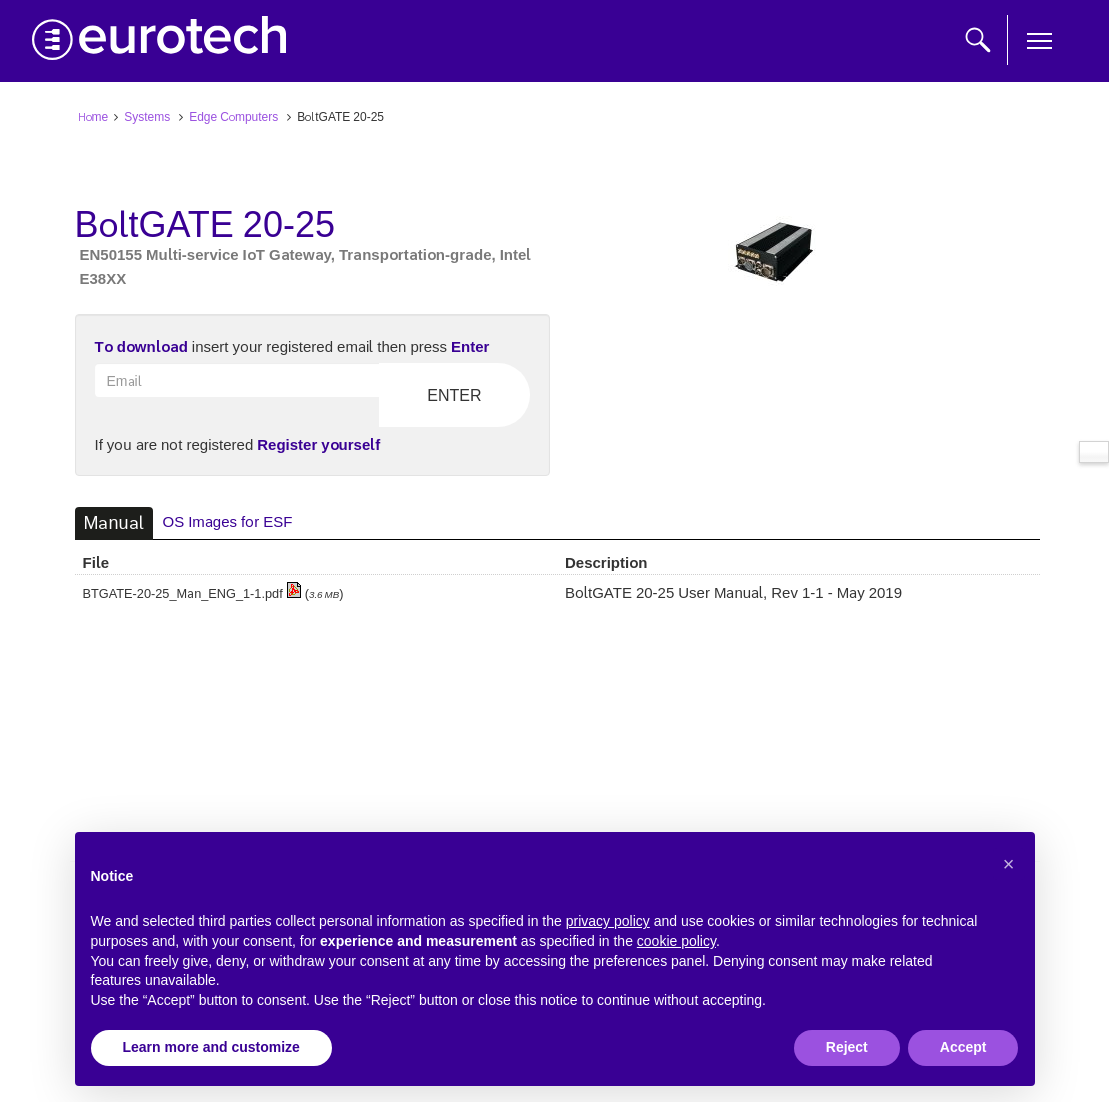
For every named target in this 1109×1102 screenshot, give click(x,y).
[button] (1009, 864)
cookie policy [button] (676, 941)
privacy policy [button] (608, 921)
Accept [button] (963, 1047)
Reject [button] (847, 1047)
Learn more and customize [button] (211, 1047)
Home (93, 116)
